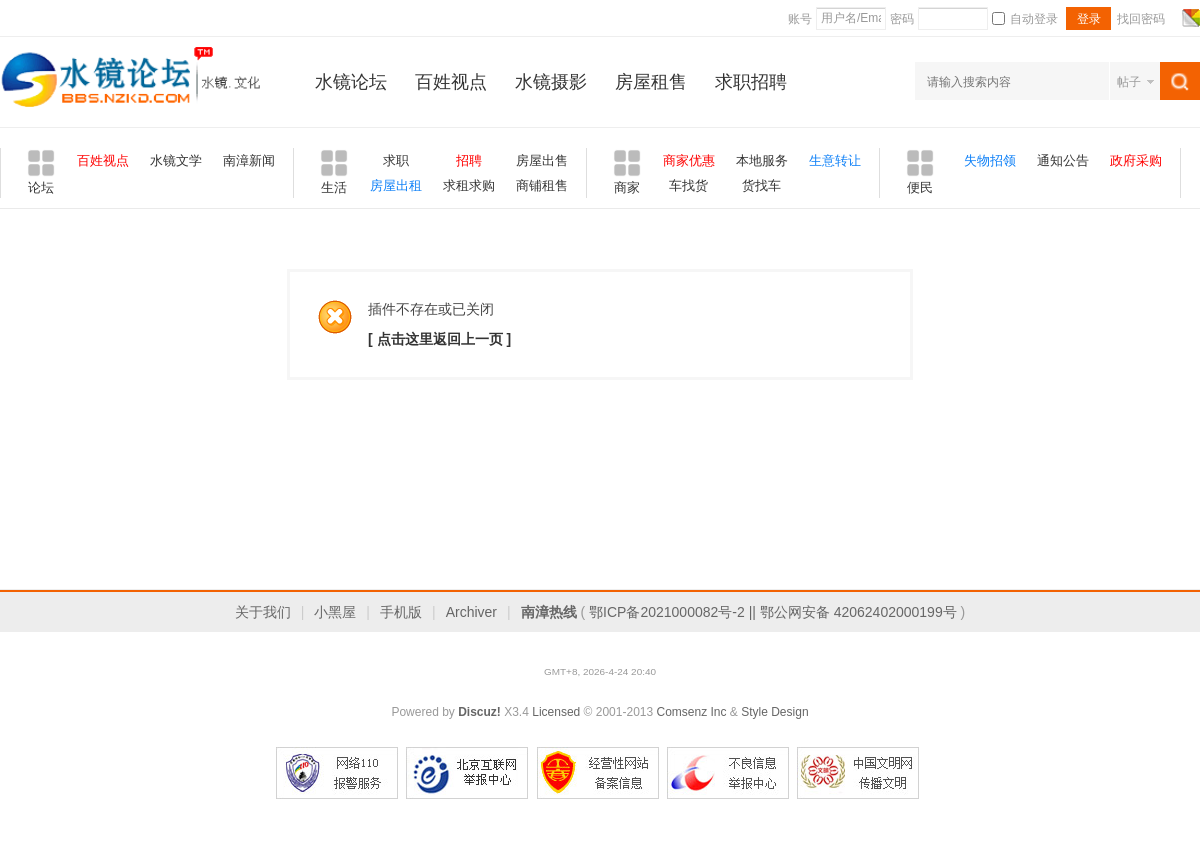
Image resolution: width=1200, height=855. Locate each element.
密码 (902, 19)
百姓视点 (451, 82)
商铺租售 (542, 185)
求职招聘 (751, 82)
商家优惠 (689, 160)
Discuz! (479, 712)
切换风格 (1188, 18)
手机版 (401, 612)
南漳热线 (549, 612)
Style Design (774, 712)
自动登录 (1025, 19)
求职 (396, 160)
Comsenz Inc (691, 712)
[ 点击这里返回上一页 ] (439, 339)
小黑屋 (335, 612)
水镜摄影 (551, 82)
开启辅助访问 (1172, 18)
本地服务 (762, 160)
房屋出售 (542, 160)
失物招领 (990, 160)
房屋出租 (396, 185)
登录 (1089, 19)
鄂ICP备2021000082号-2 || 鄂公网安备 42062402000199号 (773, 612)
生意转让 (835, 160)
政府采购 (1136, 160)
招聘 (469, 160)
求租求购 (469, 185)
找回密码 (1141, 19)
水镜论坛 (351, 82)
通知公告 (1063, 160)
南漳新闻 (249, 160)
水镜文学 (176, 160)
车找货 (688, 185)
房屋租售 (651, 82)
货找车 (761, 185)
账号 (800, 19)
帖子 (1129, 82)
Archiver (471, 612)
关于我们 (263, 612)
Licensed (556, 712)
